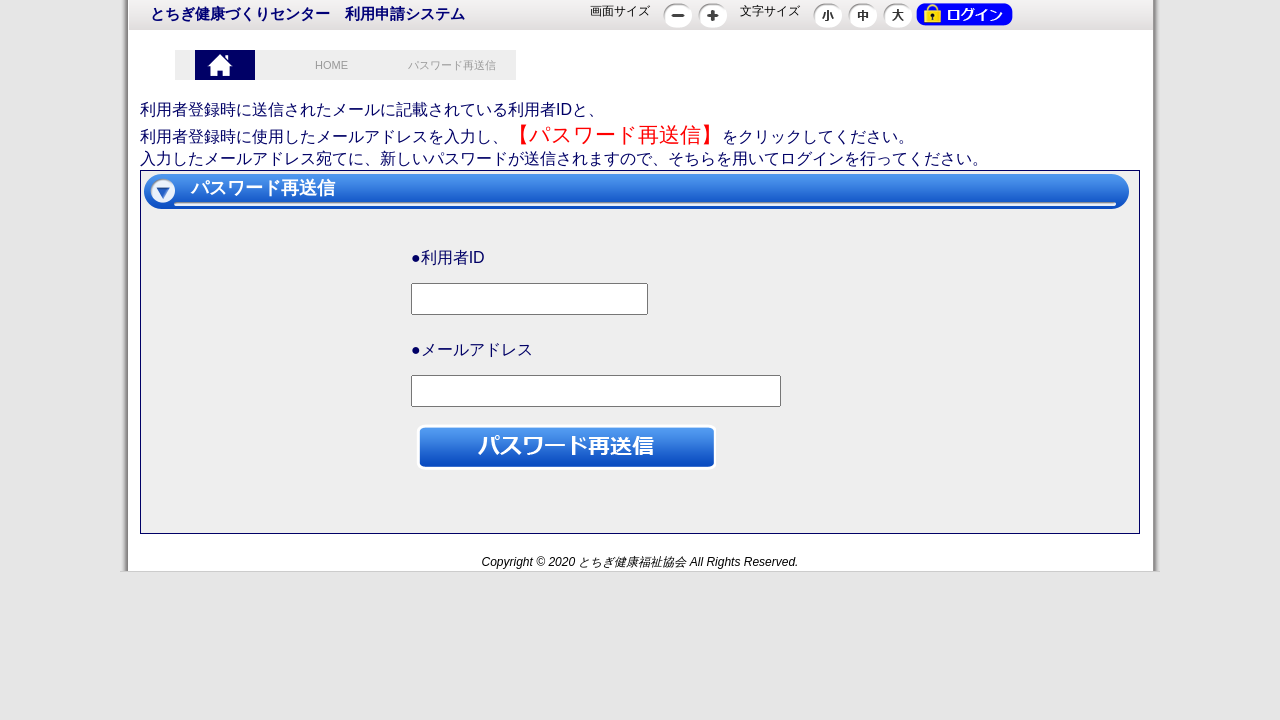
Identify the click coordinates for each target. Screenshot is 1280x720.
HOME (331, 65)
